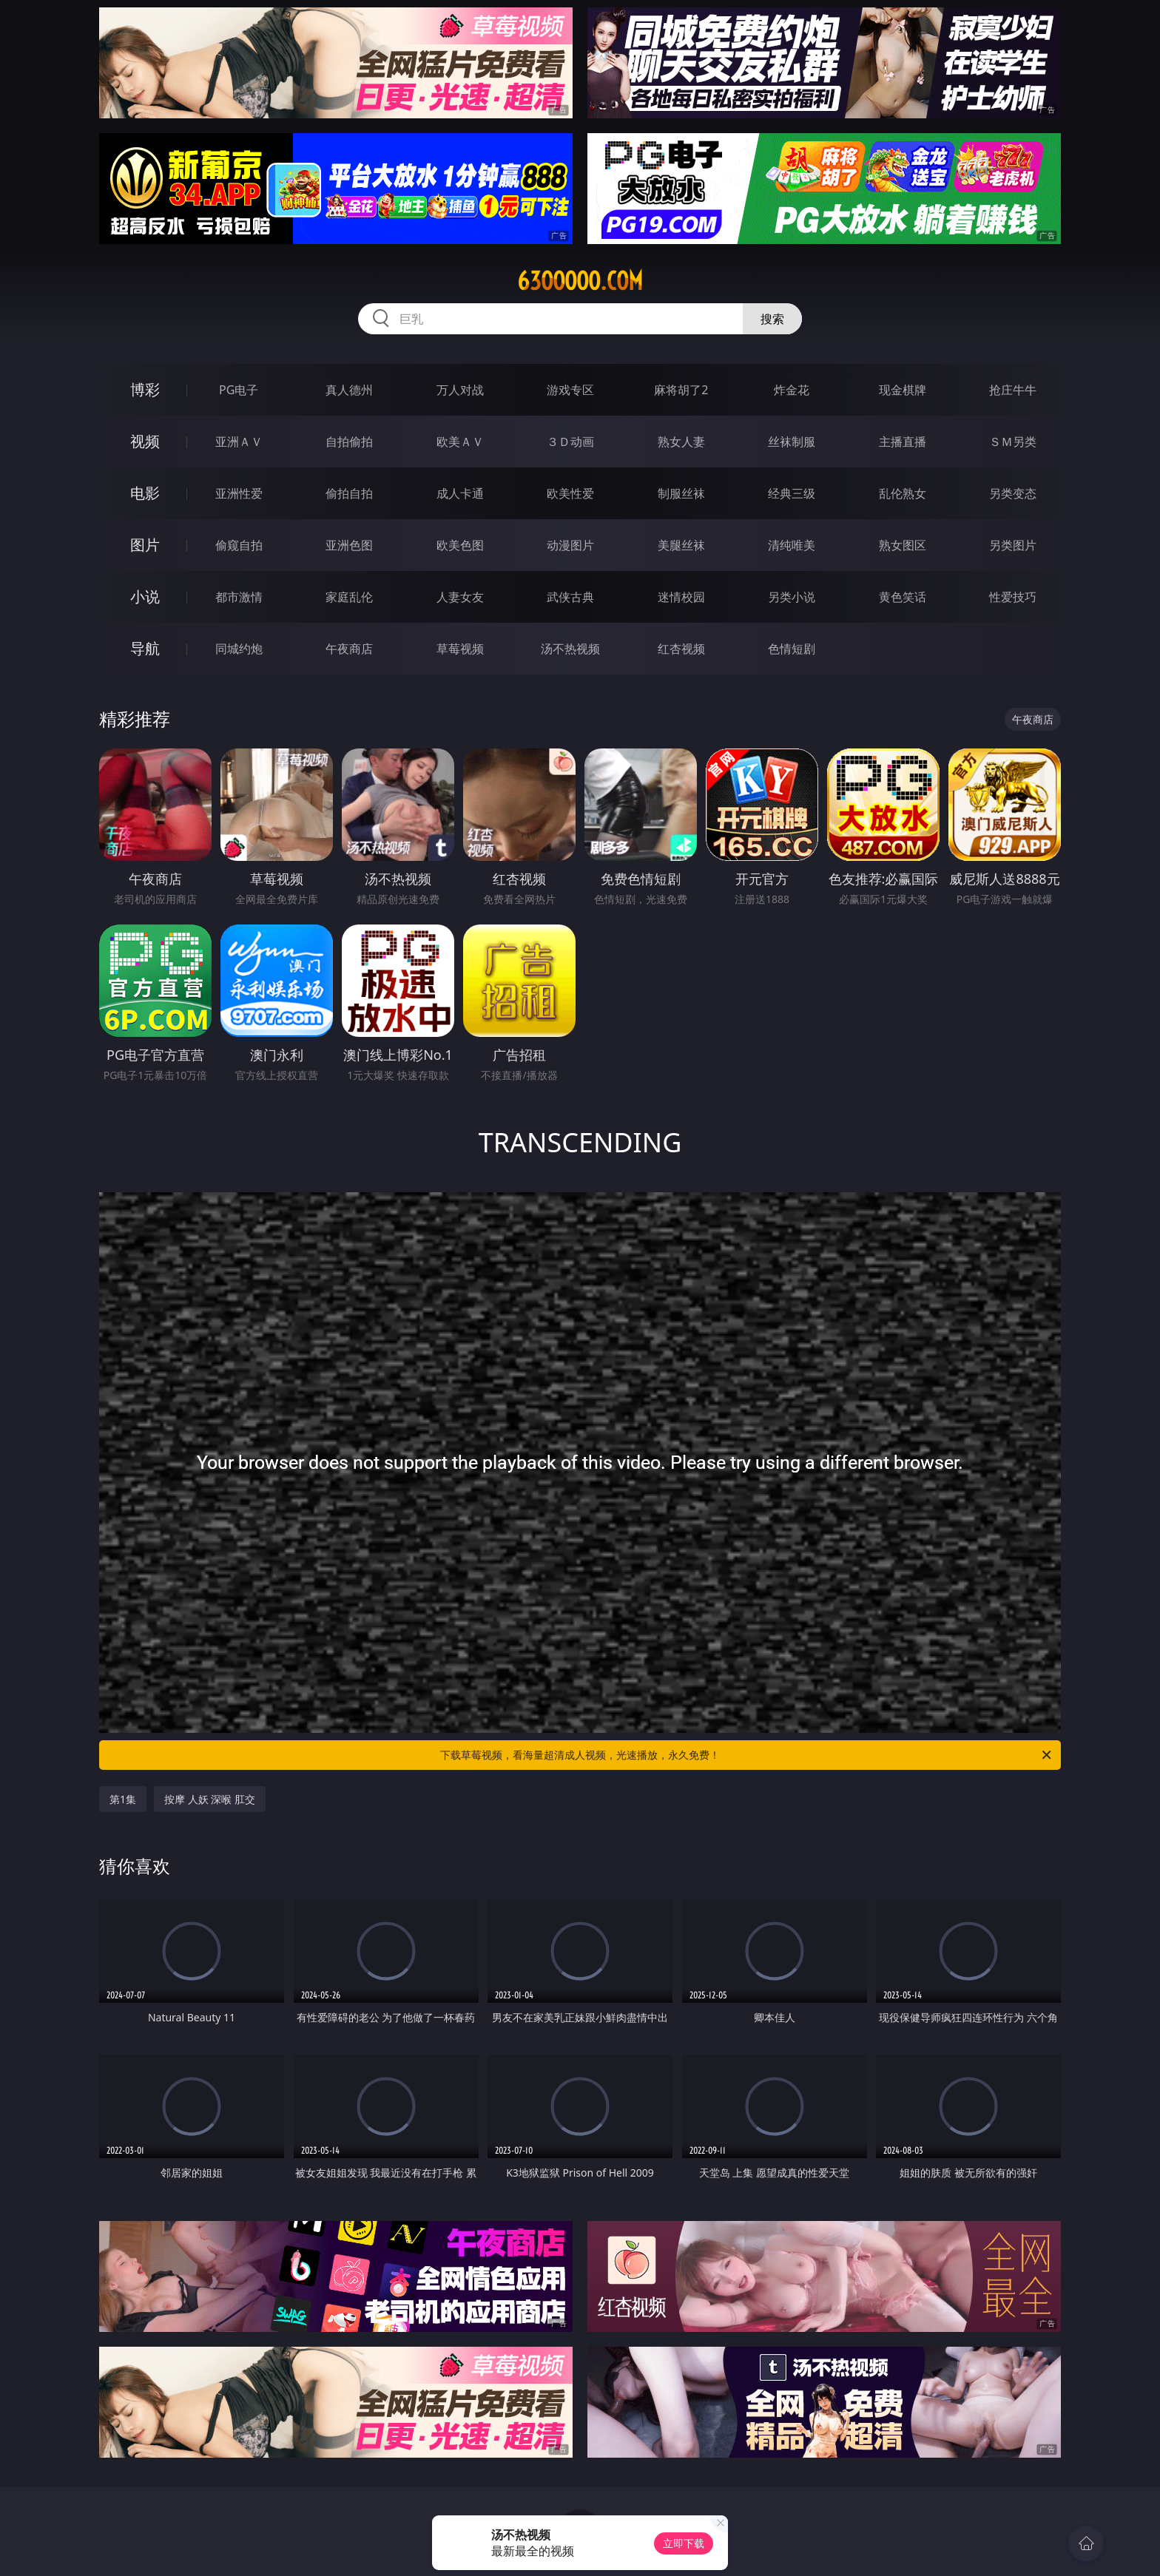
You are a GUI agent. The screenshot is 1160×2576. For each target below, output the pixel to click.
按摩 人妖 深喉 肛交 (209, 1799)
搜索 (772, 319)
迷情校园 (681, 597)
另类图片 (1012, 545)
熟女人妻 (681, 441)
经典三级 (791, 493)
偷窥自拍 (239, 545)
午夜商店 (349, 648)
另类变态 (1012, 493)
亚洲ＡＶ (239, 441)
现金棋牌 (902, 390)
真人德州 (349, 390)
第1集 (122, 1799)
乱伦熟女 (902, 493)
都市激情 (239, 597)
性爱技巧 (1012, 597)
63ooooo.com (580, 281)
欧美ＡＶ (460, 441)
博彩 (145, 389)
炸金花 (791, 390)
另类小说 (791, 597)
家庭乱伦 (349, 597)
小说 (145, 596)
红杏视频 (681, 648)
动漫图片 (570, 545)
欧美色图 (460, 545)
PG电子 (238, 390)
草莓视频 (460, 648)
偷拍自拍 (349, 493)
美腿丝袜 (681, 545)
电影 (145, 493)
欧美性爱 (570, 493)
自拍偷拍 (349, 441)
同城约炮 (239, 648)
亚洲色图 (349, 545)
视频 (145, 441)
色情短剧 (791, 648)
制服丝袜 (681, 493)
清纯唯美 (791, 545)
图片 (145, 545)
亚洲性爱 (239, 493)
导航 (145, 648)
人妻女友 (460, 597)
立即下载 (683, 2543)
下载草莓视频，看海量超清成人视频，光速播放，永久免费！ (746, 1755)
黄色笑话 (902, 597)
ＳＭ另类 (1012, 441)
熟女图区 (902, 545)
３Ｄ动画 (570, 441)
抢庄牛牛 (1012, 390)
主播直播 (902, 441)
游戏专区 (570, 390)
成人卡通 (460, 493)
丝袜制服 (791, 441)
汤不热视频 (570, 648)
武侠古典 (570, 597)
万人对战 (460, 390)
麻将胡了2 (681, 390)
